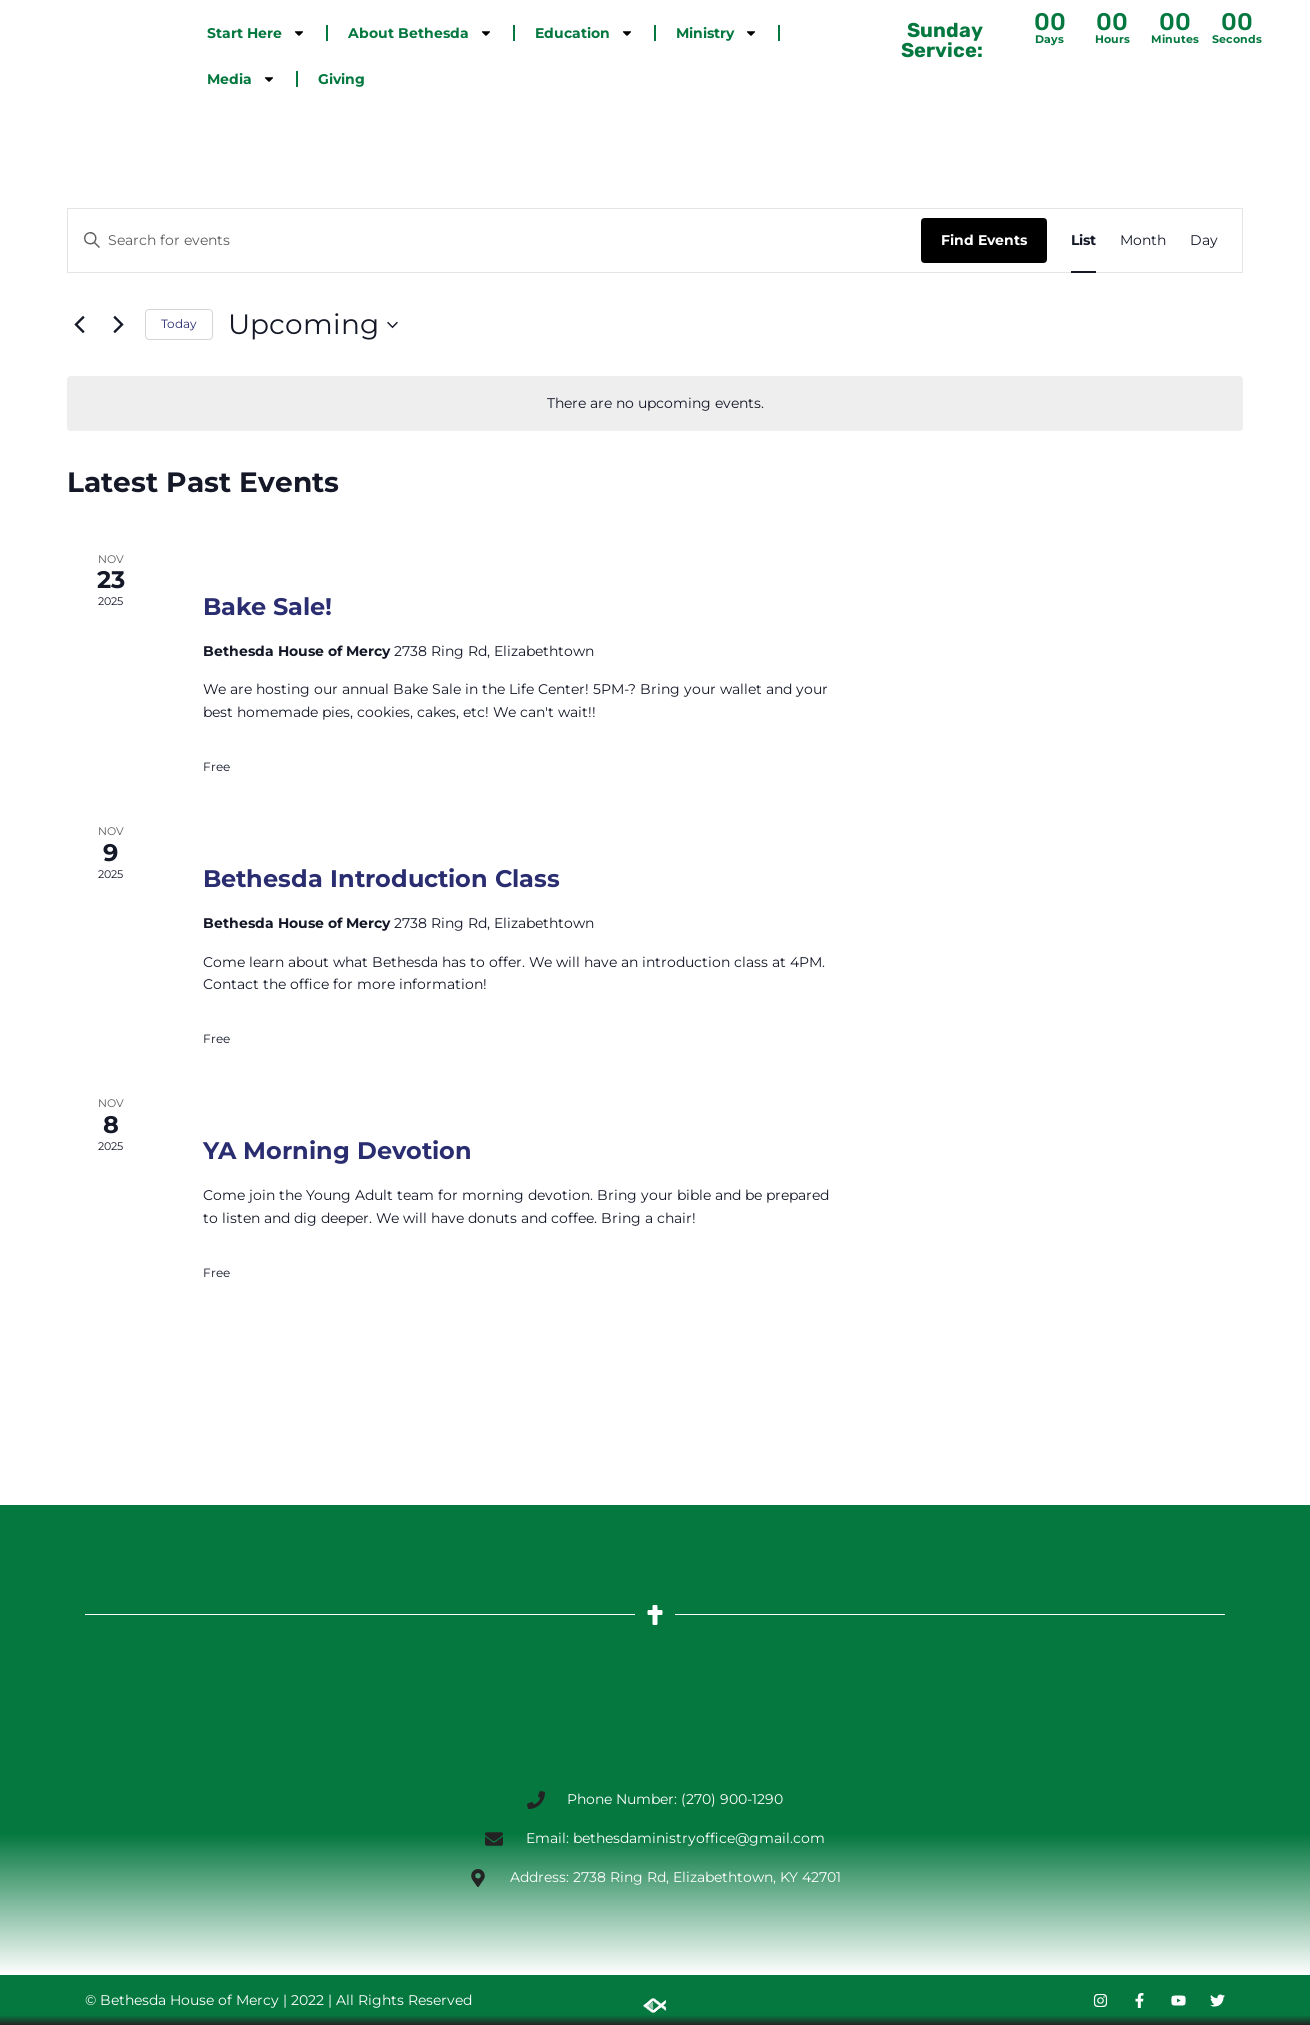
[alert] (655, 403)
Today (179, 323)
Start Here (256, 33)
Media (241, 79)
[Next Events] (118, 325)
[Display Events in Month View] (1143, 240)
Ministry (717, 33)
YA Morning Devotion (337, 1150)
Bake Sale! (267, 606)
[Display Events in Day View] (1204, 240)
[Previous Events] (79, 325)
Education (584, 33)
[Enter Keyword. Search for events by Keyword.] (494, 240)
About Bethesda (420, 33)
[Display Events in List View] (1083, 240)
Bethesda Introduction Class (381, 878)
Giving (341, 79)
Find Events (984, 240)
